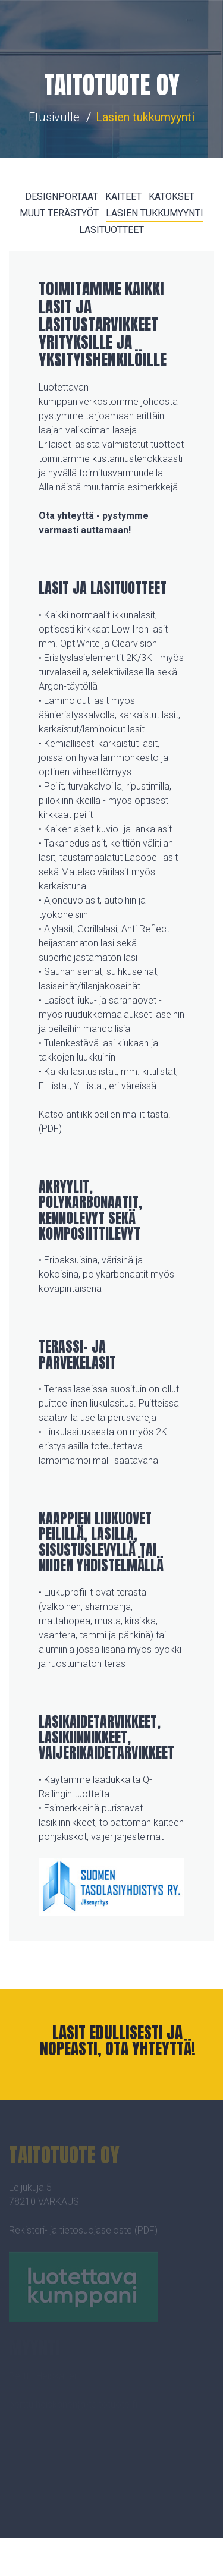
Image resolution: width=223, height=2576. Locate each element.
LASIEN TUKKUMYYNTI (154, 213)
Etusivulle (54, 117)
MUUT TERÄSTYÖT (59, 213)
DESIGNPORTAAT (61, 196)
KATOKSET (171, 196)
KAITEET (123, 196)
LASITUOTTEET (111, 229)
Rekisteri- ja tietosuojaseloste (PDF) (83, 2232)
